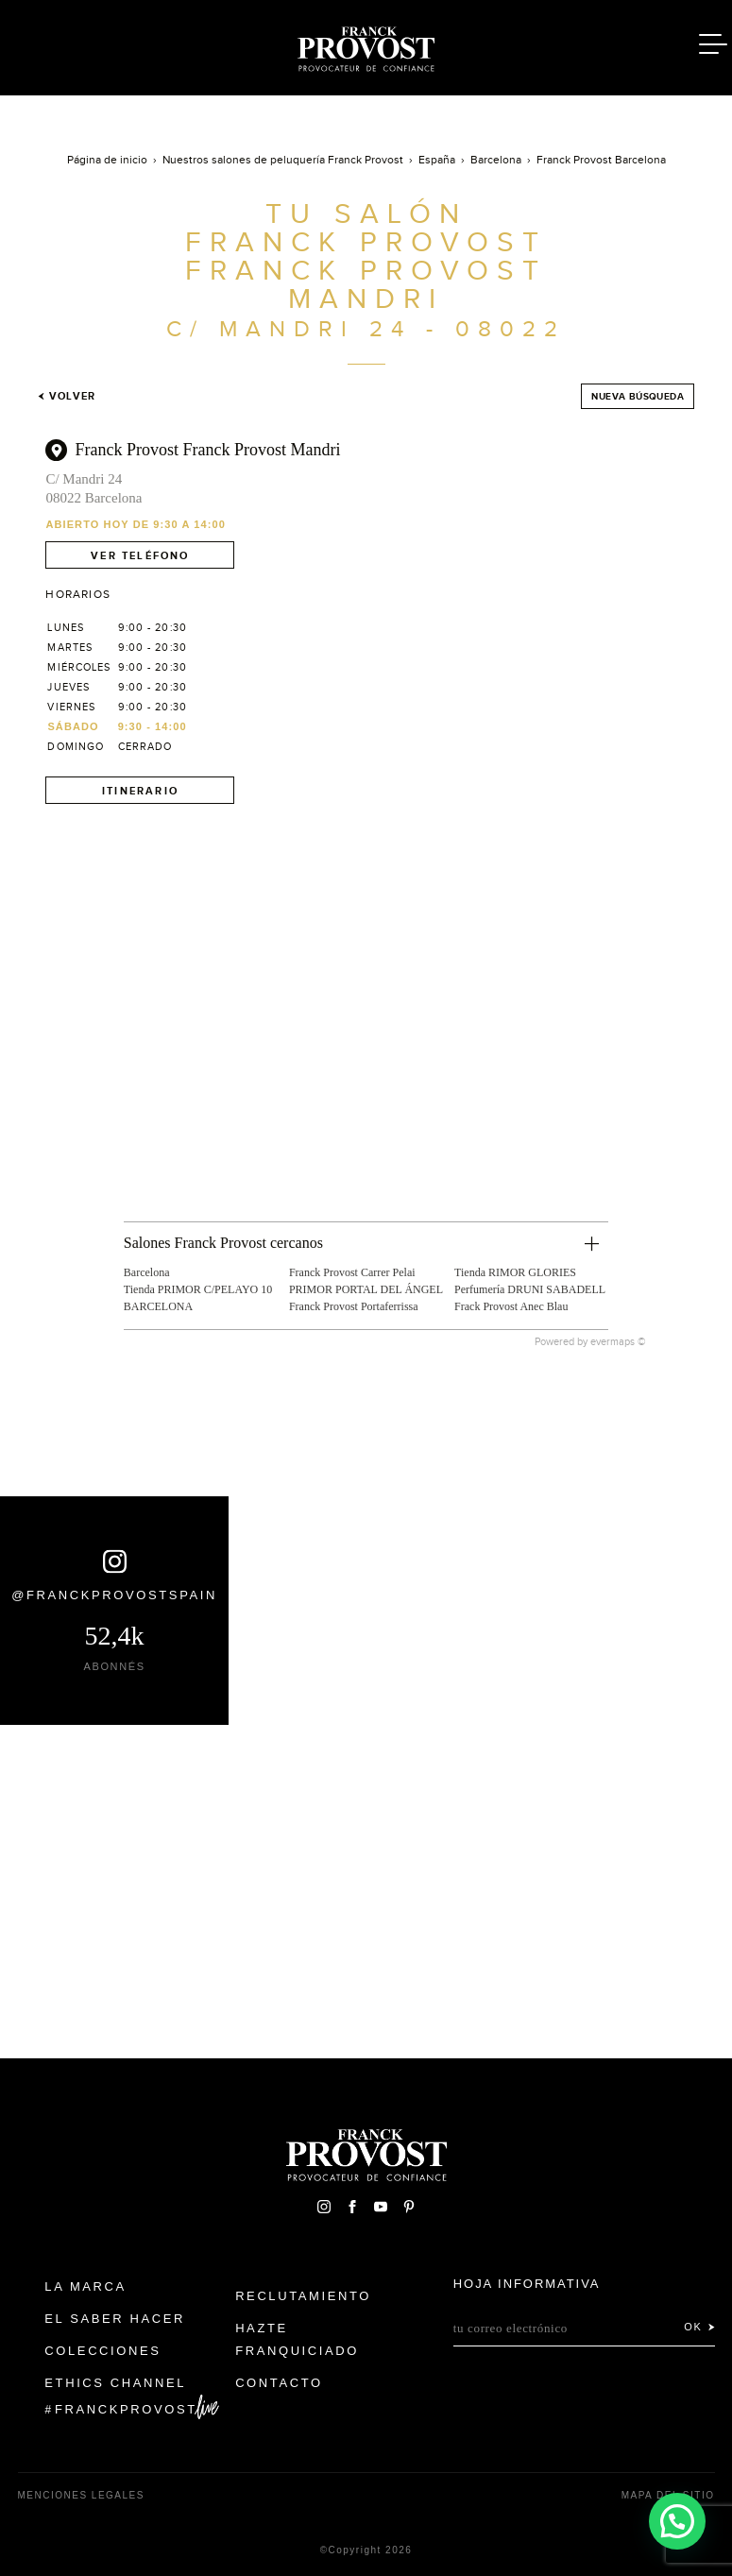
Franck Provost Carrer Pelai (352, 1272)
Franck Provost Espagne (366, 45)
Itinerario (140, 790)
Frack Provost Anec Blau (511, 1306)
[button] (676, 2519)
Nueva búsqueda (637, 396)
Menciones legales (81, 2495)
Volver (66, 395)
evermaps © (618, 1341)
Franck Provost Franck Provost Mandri (207, 449)
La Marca (85, 2286)
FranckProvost (126, 2409)
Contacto (279, 2383)
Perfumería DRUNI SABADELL (529, 1289)
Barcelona (147, 1272)
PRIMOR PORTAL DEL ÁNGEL (366, 1289)
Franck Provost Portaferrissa (353, 1306)
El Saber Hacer (114, 2319)
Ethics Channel (115, 2383)
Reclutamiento (303, 2296)
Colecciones (102, 2351)
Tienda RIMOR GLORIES (515, 1272)
